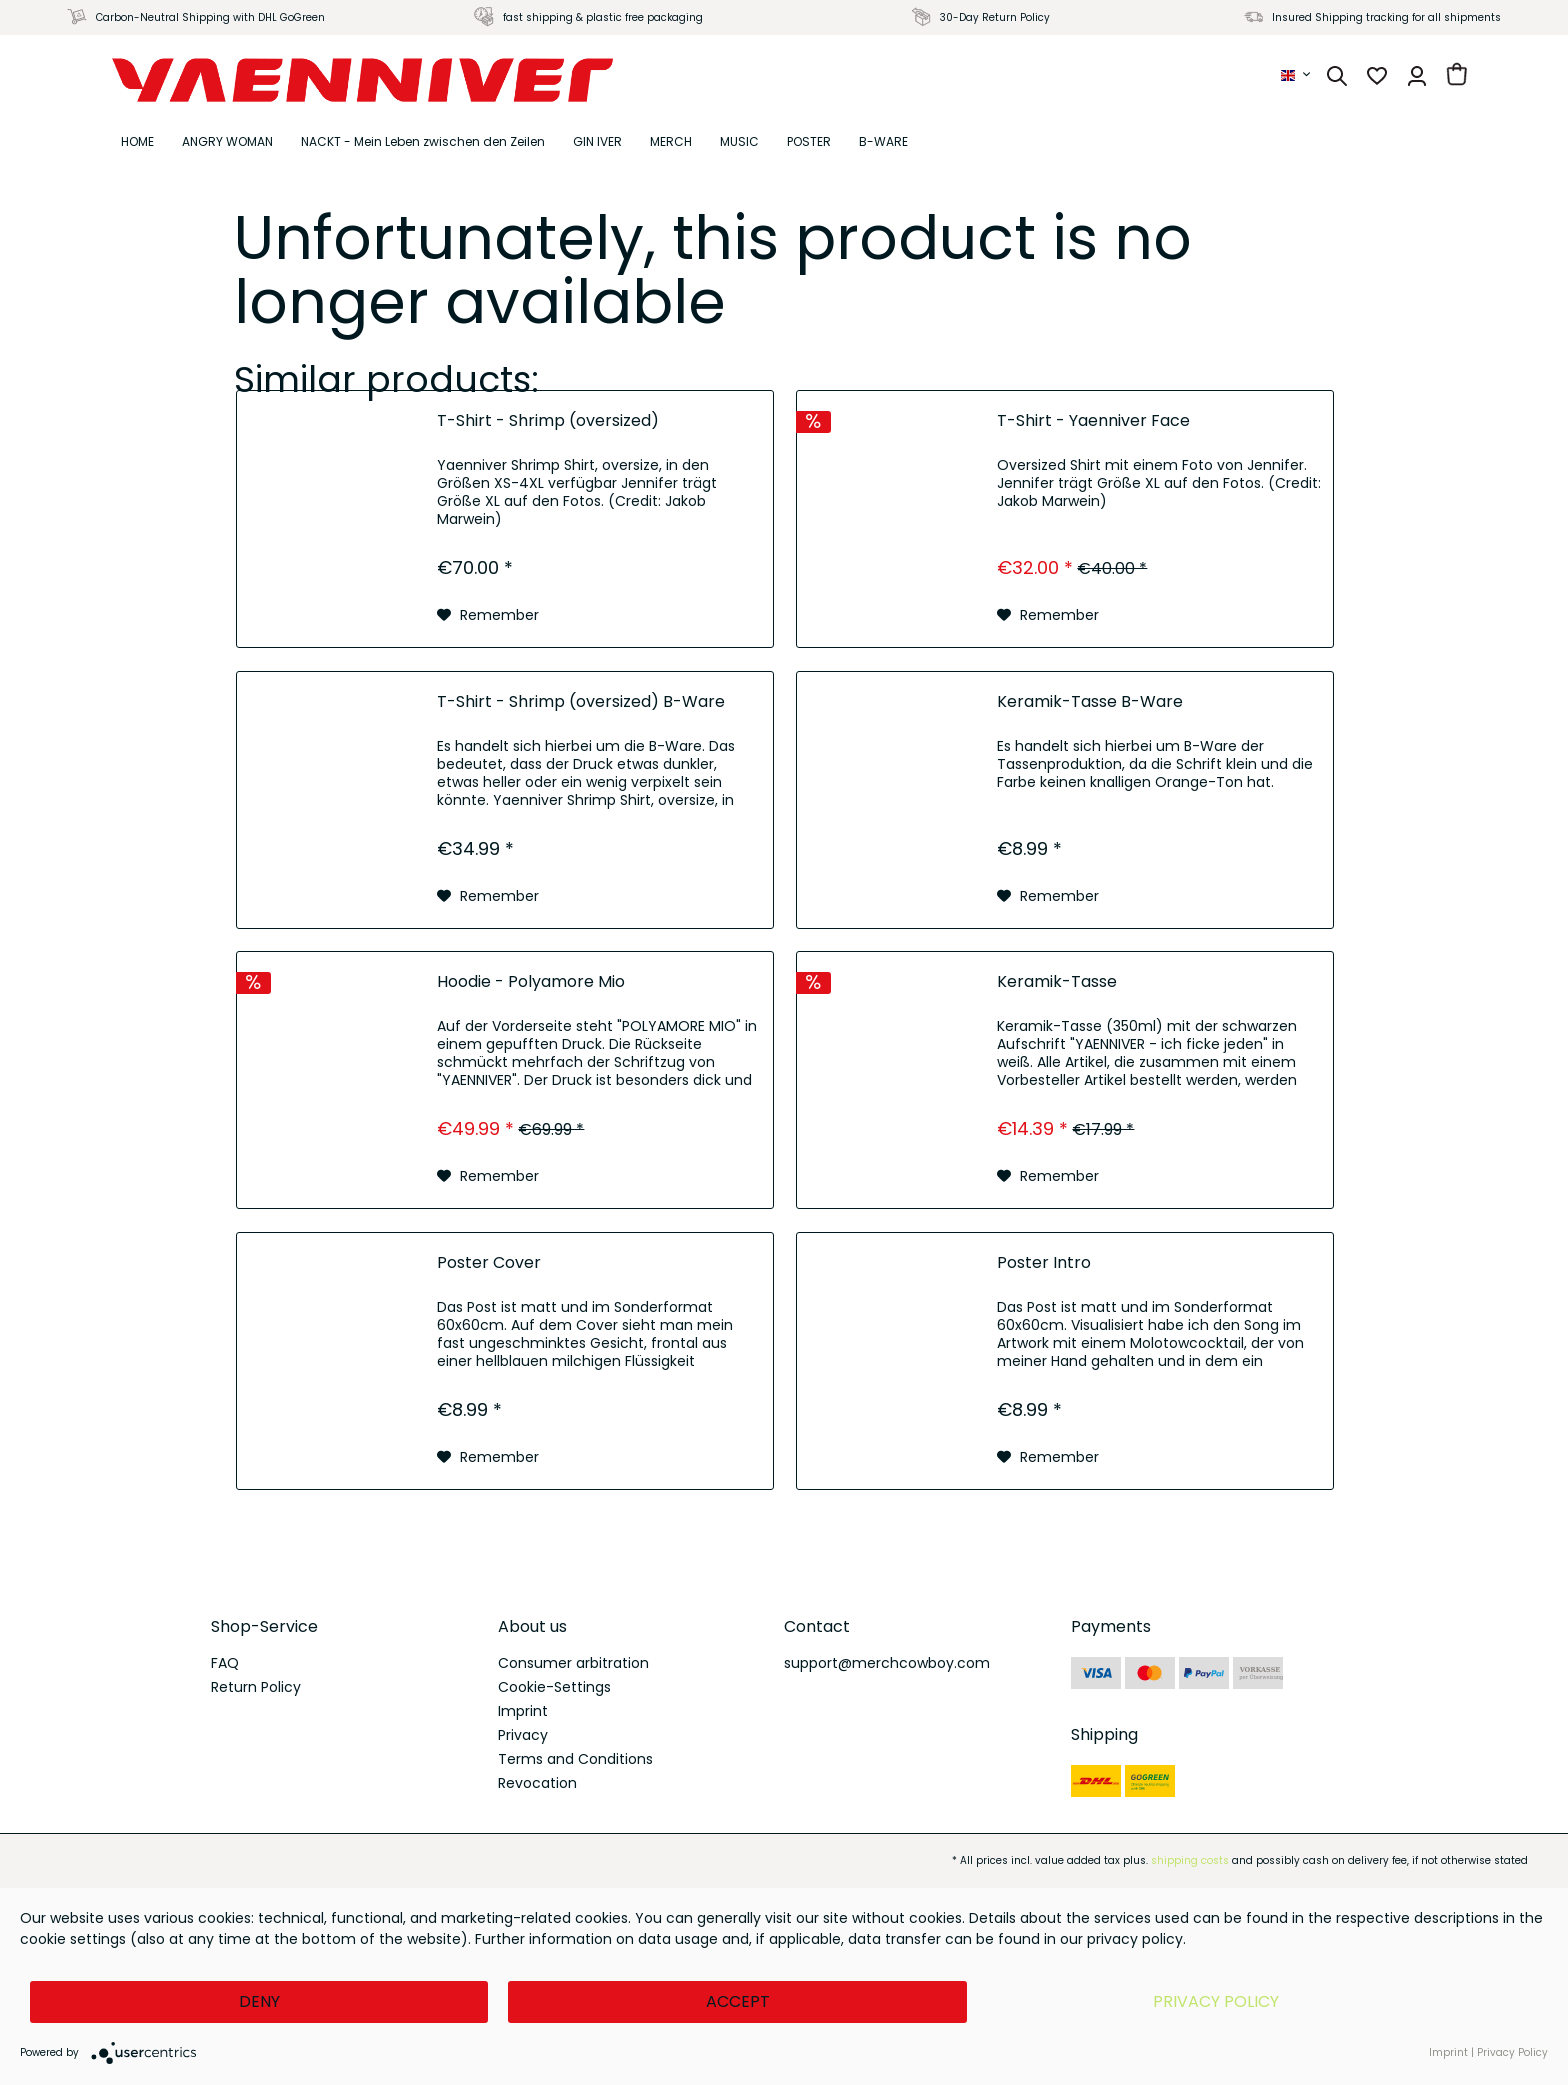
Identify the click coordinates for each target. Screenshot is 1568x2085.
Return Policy (256, 1687)
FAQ (225, 1663)
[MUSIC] (739, 142)
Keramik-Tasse (1057, 982)
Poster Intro (1044, 1263)
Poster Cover (489, 1263)
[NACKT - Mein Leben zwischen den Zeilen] (423, 142)
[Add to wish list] (488, 615)
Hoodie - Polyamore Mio (531, 982)
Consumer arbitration (573, 1663)
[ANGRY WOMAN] (227, 142)
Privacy (523, 1735)
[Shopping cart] (1457, 76)
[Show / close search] (1337, 76)
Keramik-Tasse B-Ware (1090, 702)
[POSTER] (809, 142)
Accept (738, 2001)
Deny (259, 2001)
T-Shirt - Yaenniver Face (1093, 421)
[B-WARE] (883, 142)
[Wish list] (1377, 76)
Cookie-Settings (554, 1687)
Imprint (523, 1711)
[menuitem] (1297, 75)
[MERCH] (671, 142)
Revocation (537, 1783)
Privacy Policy (1216, 2001)
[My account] (1417, 76)
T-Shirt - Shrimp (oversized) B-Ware (581, 702)
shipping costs (1190, 1860)
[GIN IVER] (597, 142)
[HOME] (137, 142)
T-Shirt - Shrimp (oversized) (548, 421)
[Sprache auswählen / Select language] (1297, 75)
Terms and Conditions (575, 1759)
